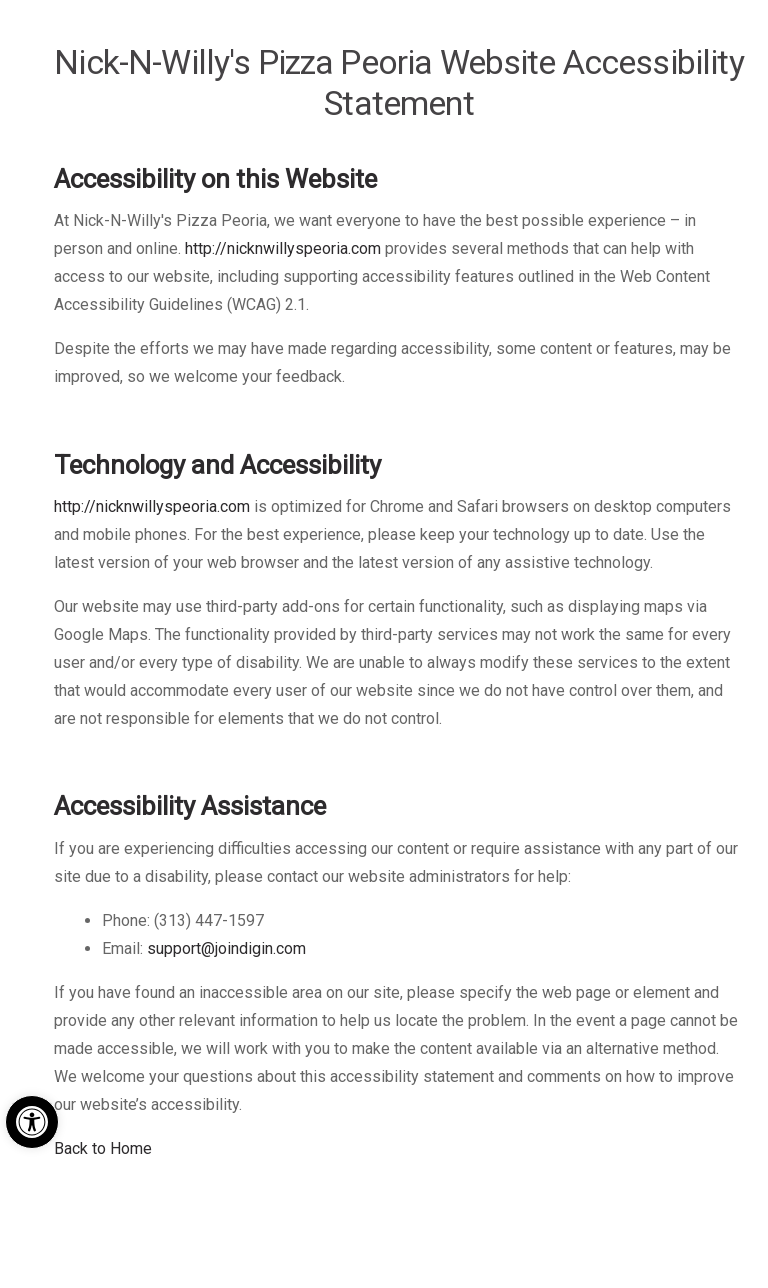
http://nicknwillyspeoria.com (283, 248)
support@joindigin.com (226, 948)
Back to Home (103, 1148)
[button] (32, 1122)
